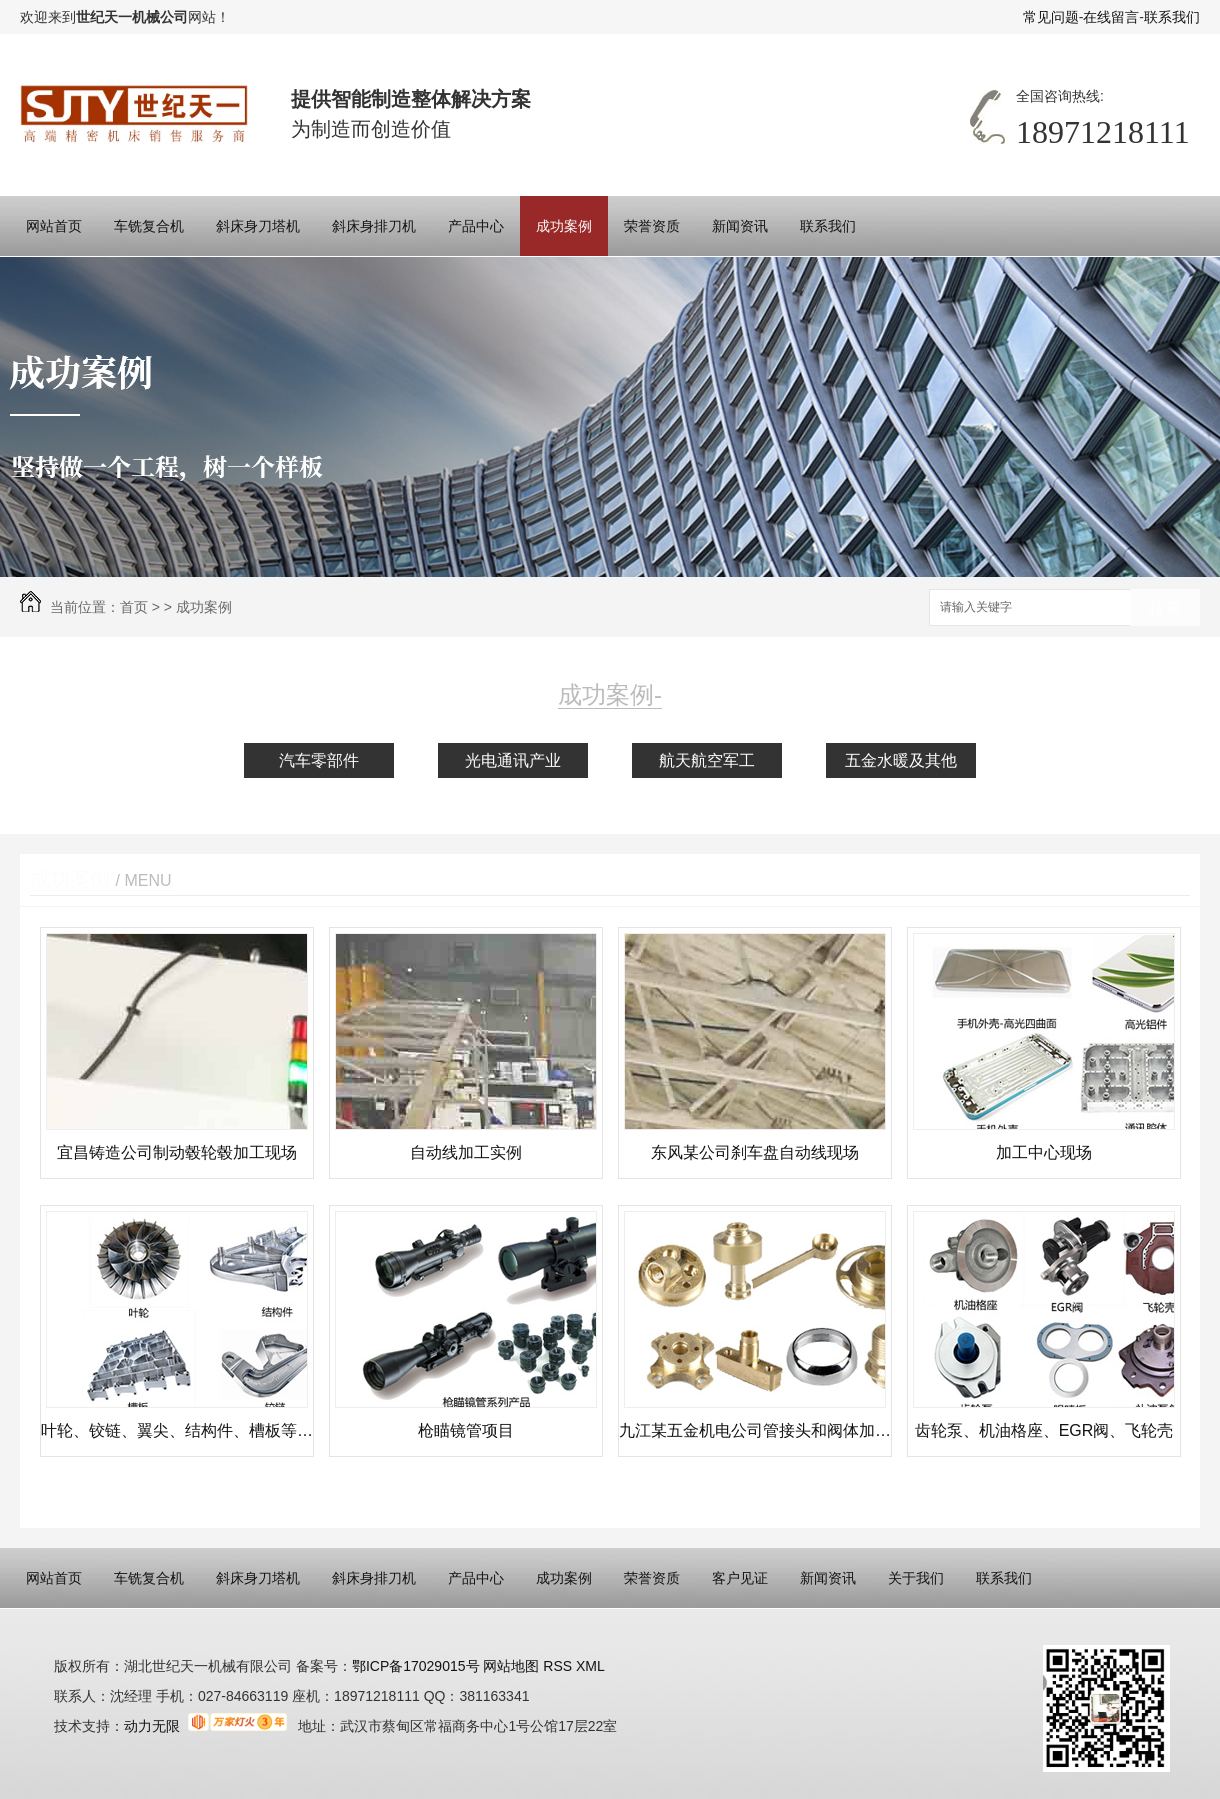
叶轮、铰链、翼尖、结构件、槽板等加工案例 (177, 1430)
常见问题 (1051, 17)
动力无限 (152, 1726)
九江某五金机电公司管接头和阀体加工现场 (755, 1430)
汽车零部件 (319, 760)
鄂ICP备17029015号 (416, 1666)
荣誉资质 (652, 226)
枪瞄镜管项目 (466, 1430)
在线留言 (1111, 17)
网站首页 (54, 226)
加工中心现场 (1044, 1152)
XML (590, 1666)
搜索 (1165, 608)
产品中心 (476, 226)
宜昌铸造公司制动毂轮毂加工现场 (177, 1152)
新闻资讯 (740, 226)
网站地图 (510, 1666)
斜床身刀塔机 (258, 226)
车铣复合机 (149, 226)
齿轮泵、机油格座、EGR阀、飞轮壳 (1044, 1430)
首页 (134, 607)
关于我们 (916, 1578)
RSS (559, 1666)
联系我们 (1172, 17)
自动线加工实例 (466, 1152)
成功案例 (564, 226)
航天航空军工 (707, 760)
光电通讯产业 (513, 760)
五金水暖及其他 (901, 760)
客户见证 (740, 1578)
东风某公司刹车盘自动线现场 (755, 1152)
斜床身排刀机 (374, 226)
